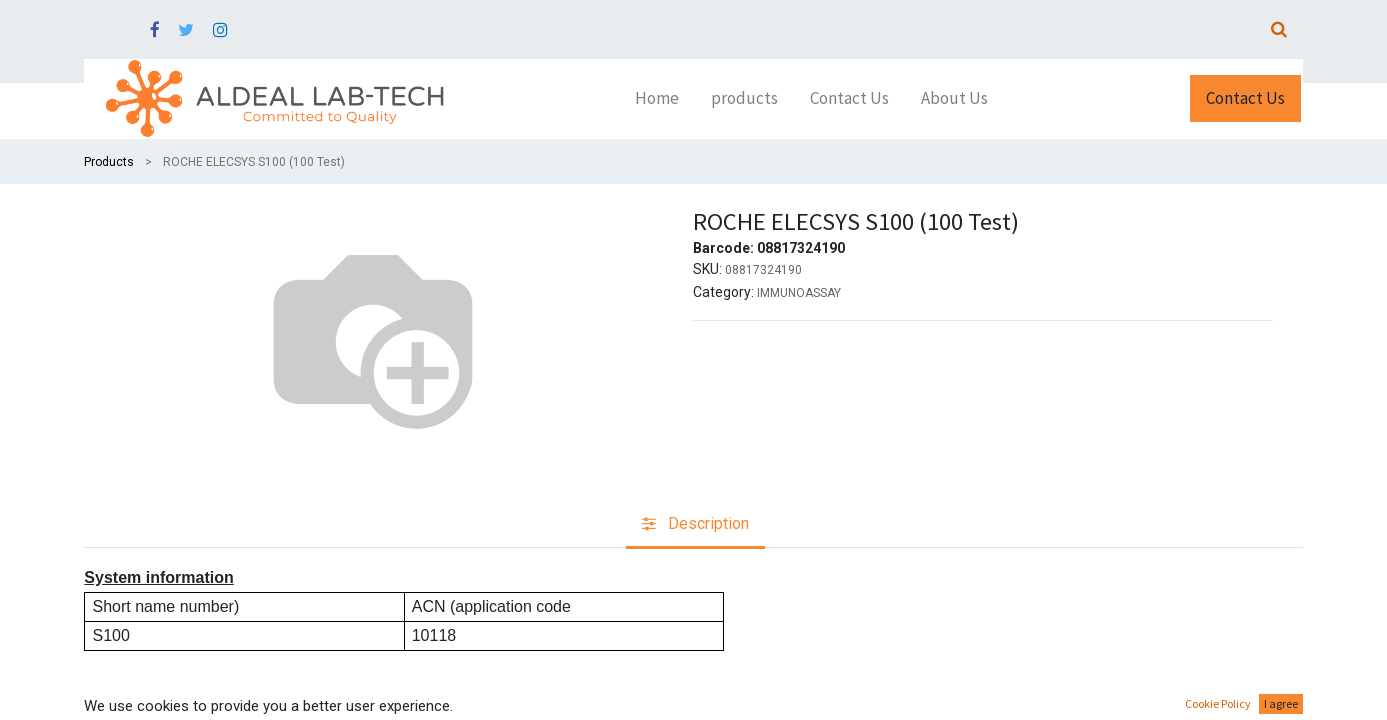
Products (109, 162)
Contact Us (1245, 98)
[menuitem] (657, 99)
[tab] (695, 525)
